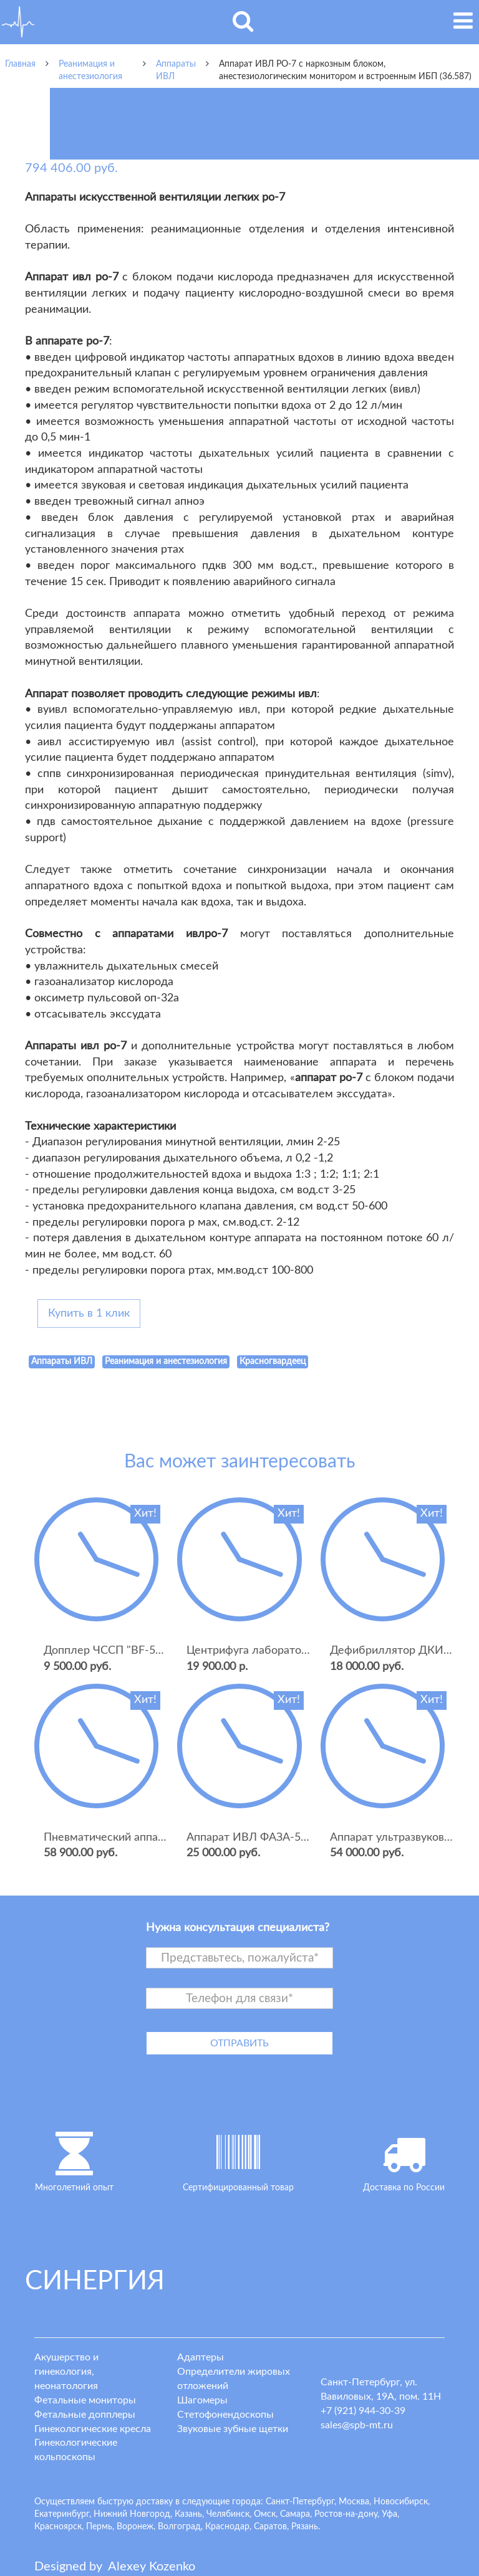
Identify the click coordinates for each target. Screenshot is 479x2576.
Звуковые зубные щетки (232, 2429)
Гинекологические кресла (92, 2429)
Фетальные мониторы (85, 2400)
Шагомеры (202, 2400)
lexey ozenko (151, 2566)
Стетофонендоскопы (225, 2415)
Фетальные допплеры (84, 2415)
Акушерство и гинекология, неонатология (66, 2371)
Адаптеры (200, 2357)
